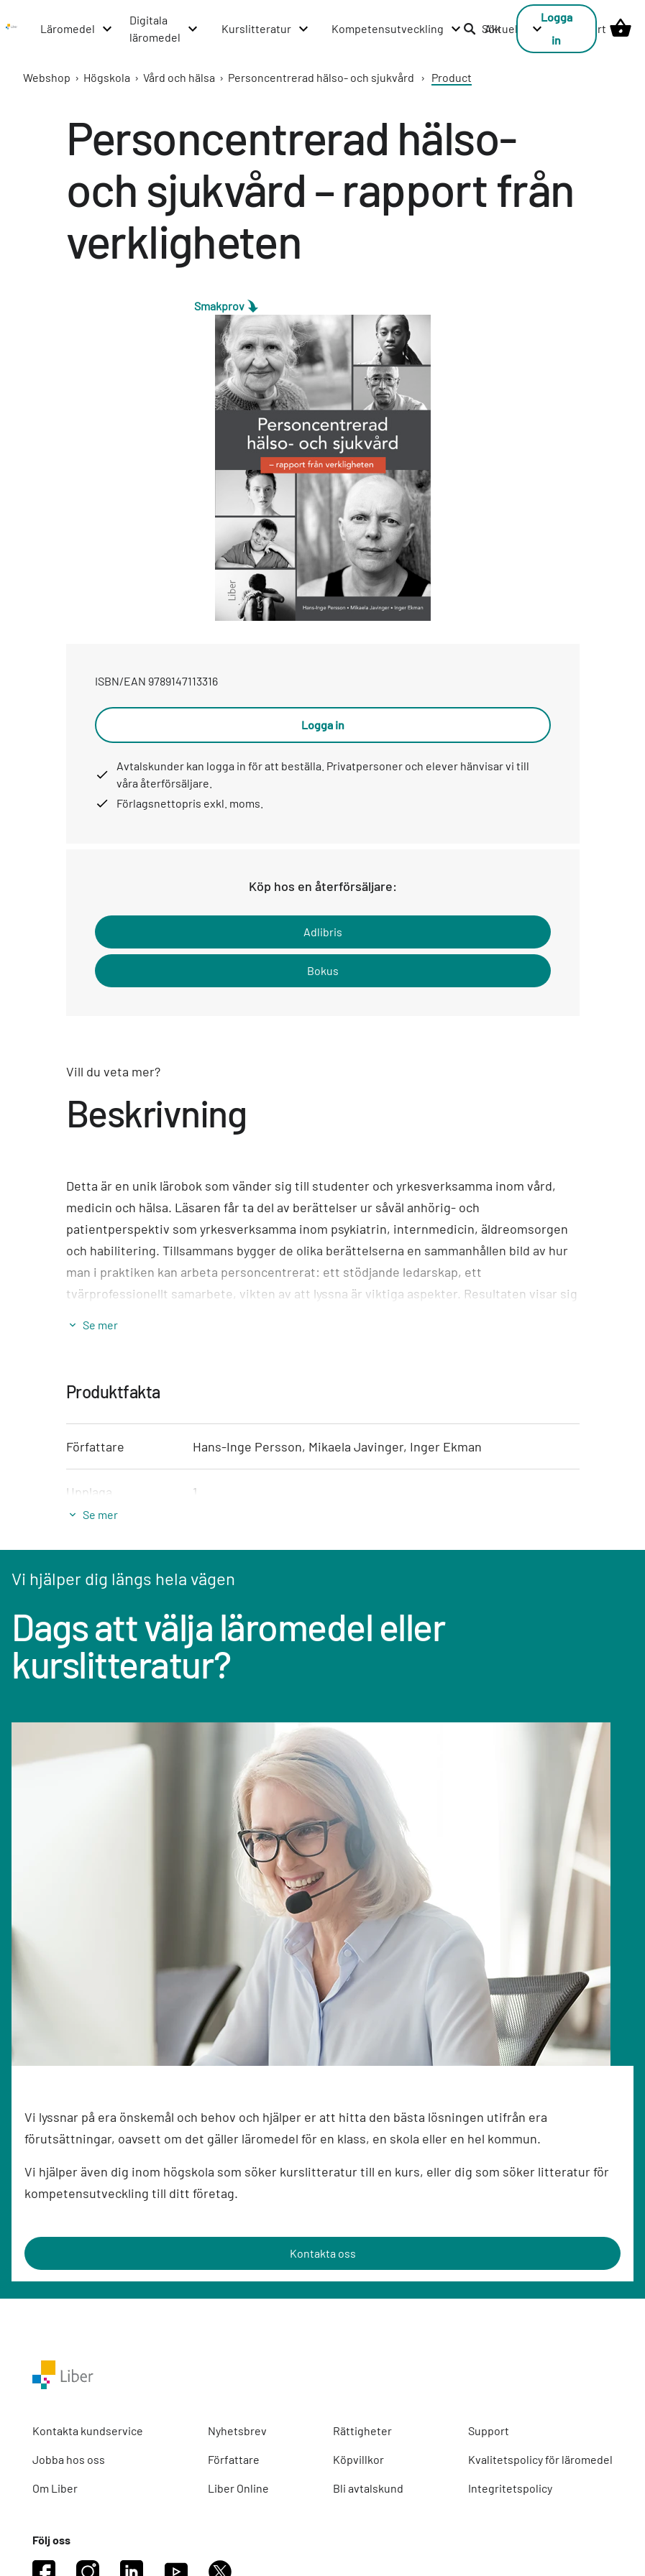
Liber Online (238, 2488)
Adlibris (322, 931)
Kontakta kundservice (87, 2430)
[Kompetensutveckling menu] (396, 28)
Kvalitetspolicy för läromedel (540, 2459)
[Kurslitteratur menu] (265, 28)
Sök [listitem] (481, 28)
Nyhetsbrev (237, 2430)
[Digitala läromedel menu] (164, 28)
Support (488, 2430)
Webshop (46, 77)
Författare (234, 2459)
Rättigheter (362, 2430)
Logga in (556, 28)
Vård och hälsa (179, 77)
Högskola (106, 77)
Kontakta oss (323, 2253)
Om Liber (55, 2488)
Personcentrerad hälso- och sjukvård (321, 77)
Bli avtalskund (368, 2488)
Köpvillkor (358, 2459)
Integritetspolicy (510, 2488)
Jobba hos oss (68, 2459)
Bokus (323, 970)
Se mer (100, 1324)
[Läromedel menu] (77, 28)
